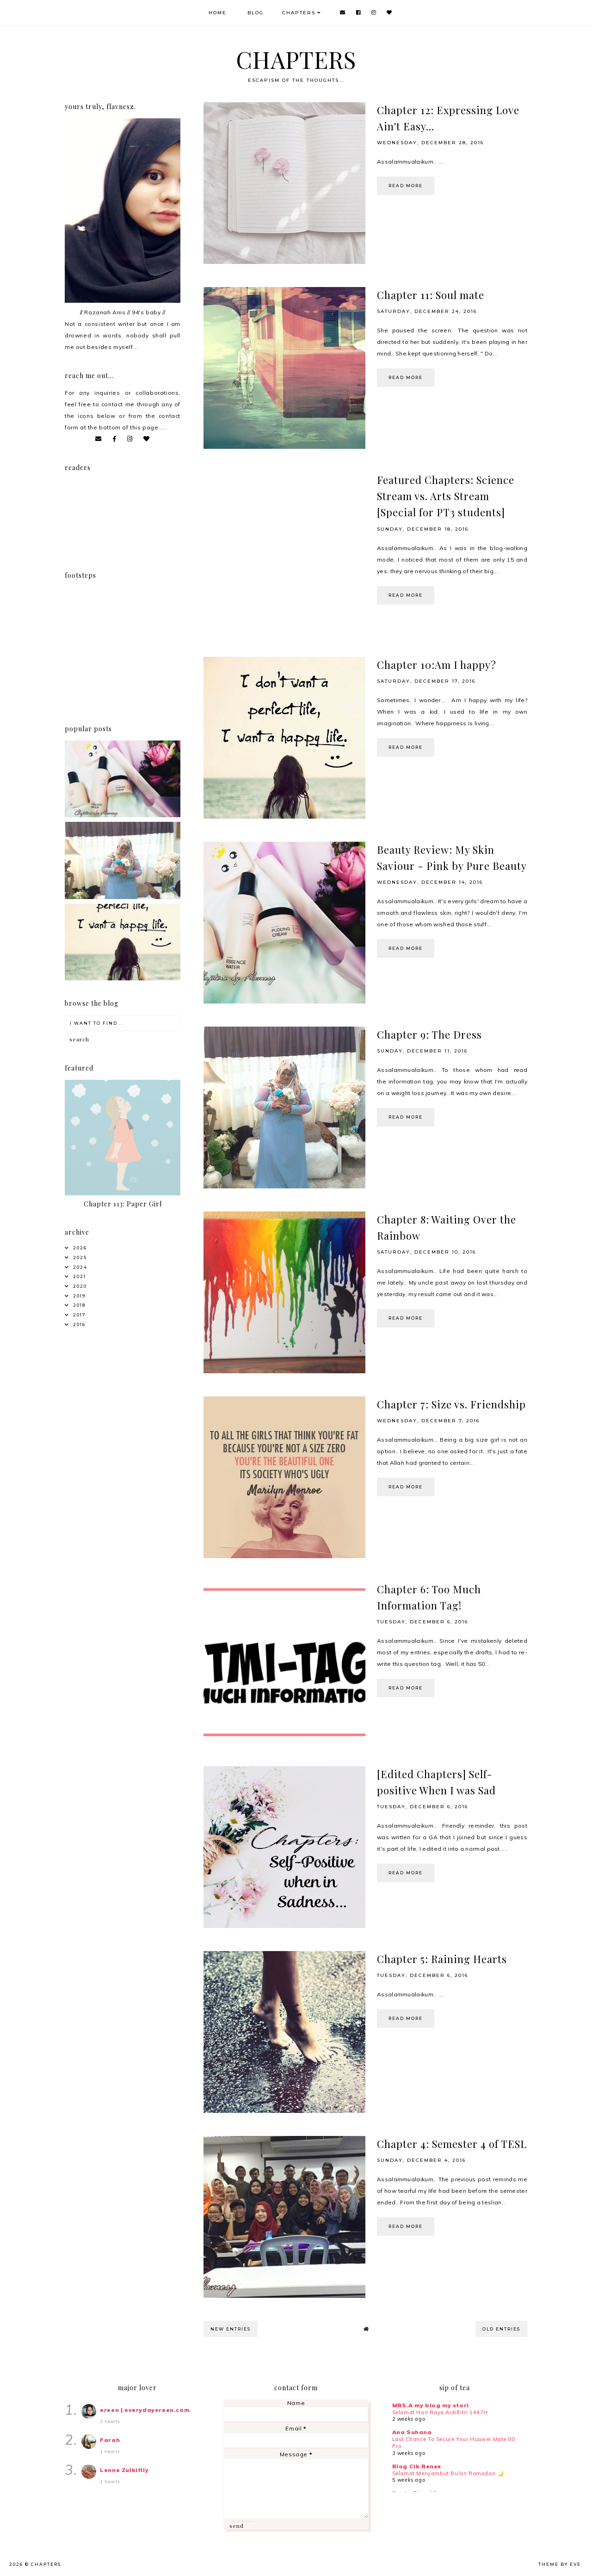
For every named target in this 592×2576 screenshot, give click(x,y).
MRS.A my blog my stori (430, 2405)
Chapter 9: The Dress (429, 1034)
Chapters (299, 13)
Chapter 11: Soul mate (430, 295)
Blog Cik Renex (416, 2466)
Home (218, 13)
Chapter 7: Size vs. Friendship (451, 1404)
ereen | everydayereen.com (144, 2409)
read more (405, 185)
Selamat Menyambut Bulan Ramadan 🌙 (448, 2473)
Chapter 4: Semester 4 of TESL (452, 2144)
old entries (501, 2328)
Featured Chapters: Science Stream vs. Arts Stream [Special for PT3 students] (445, 496)
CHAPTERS (296, 59)
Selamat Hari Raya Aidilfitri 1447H (440, 2412)
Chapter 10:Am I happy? (436, 665)
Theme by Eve (559, 2564)
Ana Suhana (412, 2432)
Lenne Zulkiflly (124, 2469)
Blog (256, 13)
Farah (110, 2439)
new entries (230, 2328)
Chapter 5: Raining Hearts (442, 1959)
